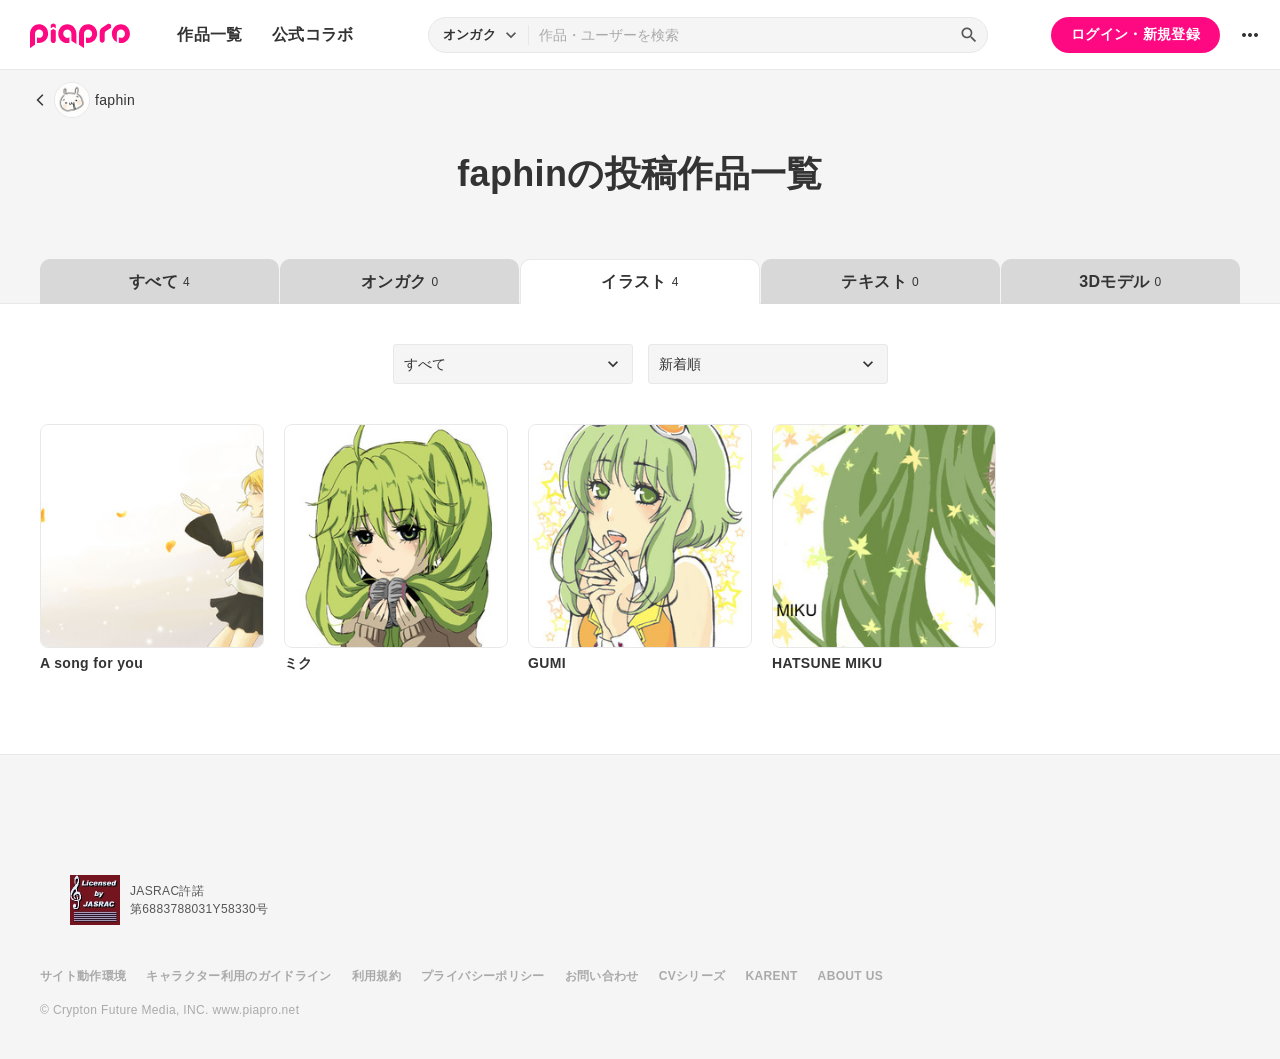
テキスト (879, 281)
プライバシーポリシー (483, 976)
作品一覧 (209, 34)
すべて (159, 281)
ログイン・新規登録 (1135, 34)
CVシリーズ (692, 976)
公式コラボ (313, 34)
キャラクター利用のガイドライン (238, 976)
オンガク (399, 281)
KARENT (772, 976)
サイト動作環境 (83, 976)
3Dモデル (1120, 281)
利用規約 (376, 976)
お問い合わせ (602, 976)
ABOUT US (850, 976)
